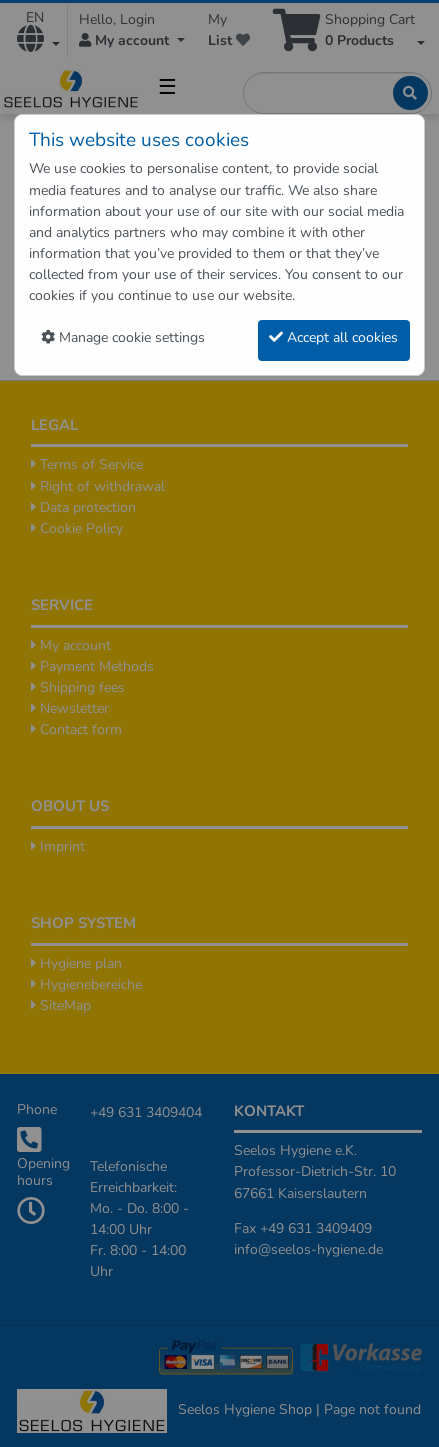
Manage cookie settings (123, 337)
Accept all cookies (333, 337)
